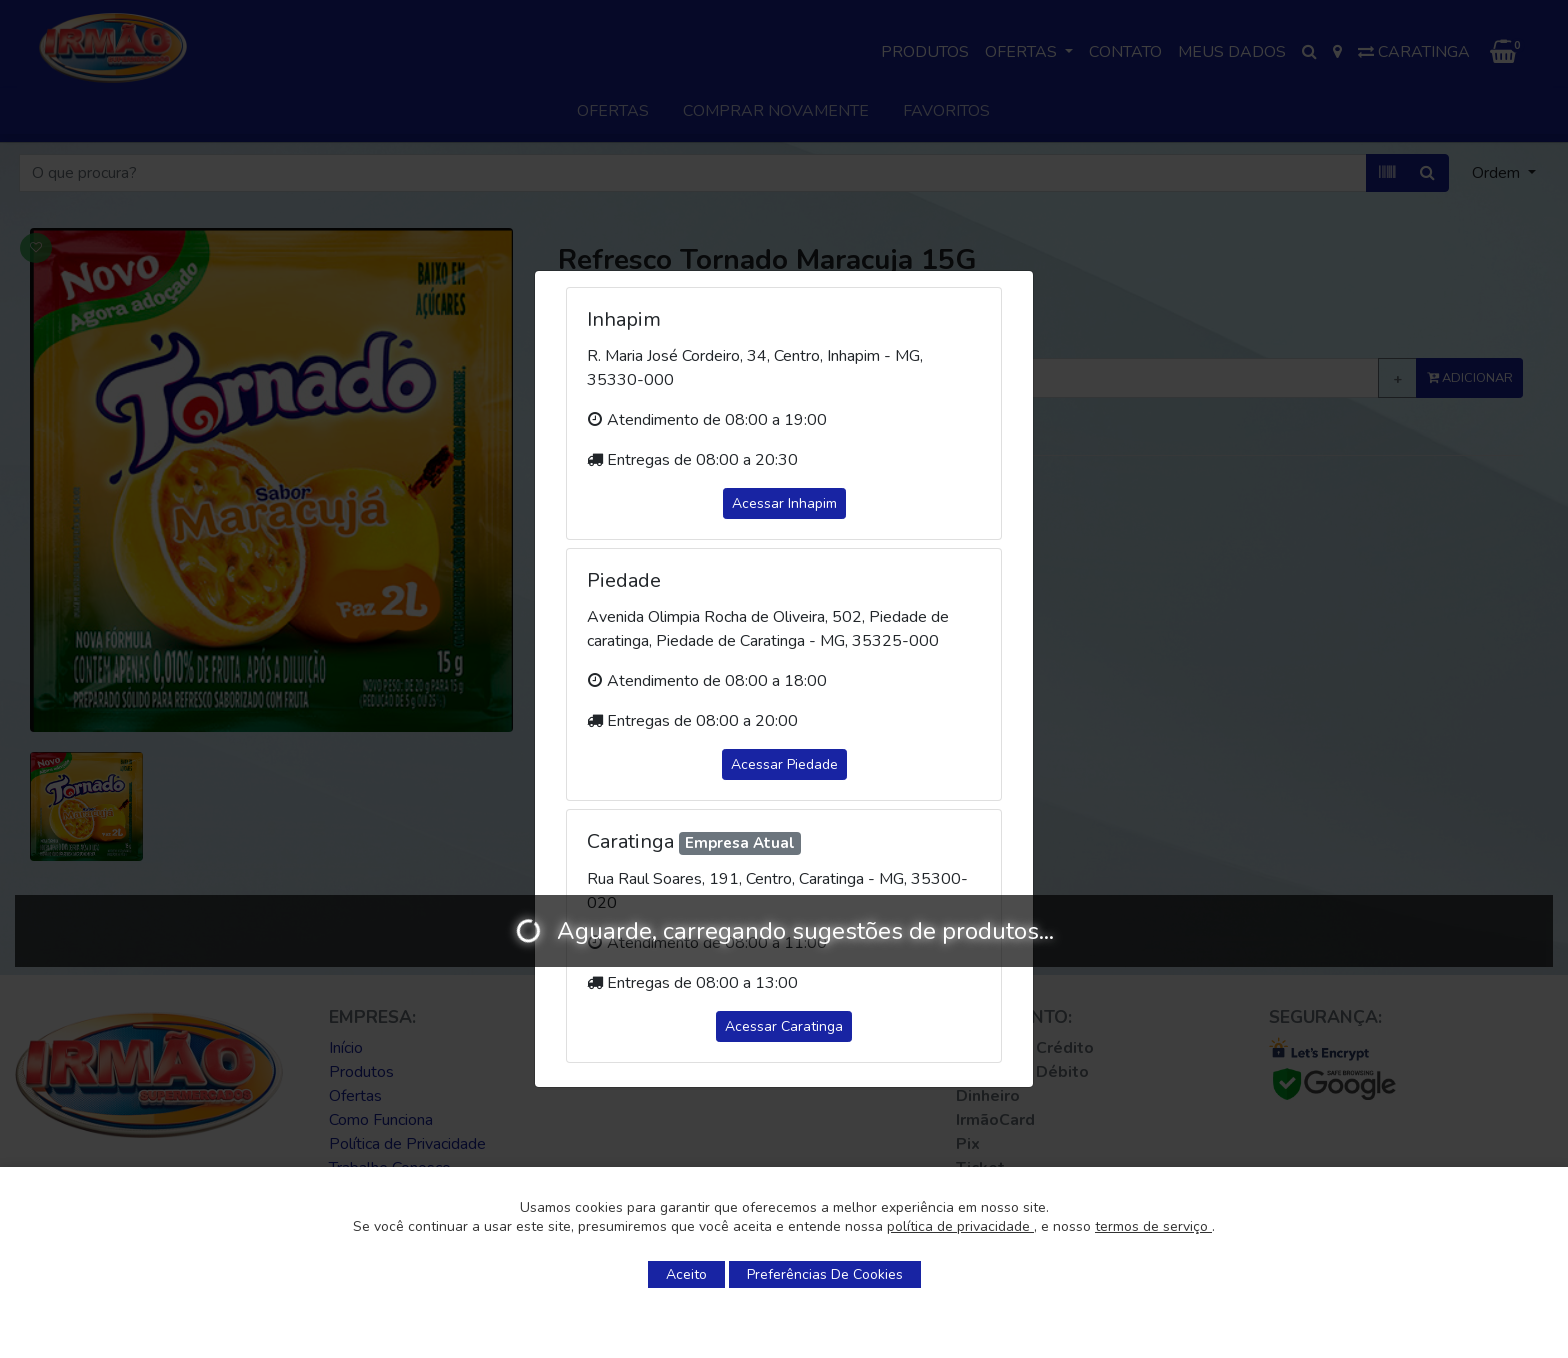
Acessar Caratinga (784, 1026)
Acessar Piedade (784, 764)
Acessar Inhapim (784, 503)
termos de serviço (1153, 1226)
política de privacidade (960, 1226)
